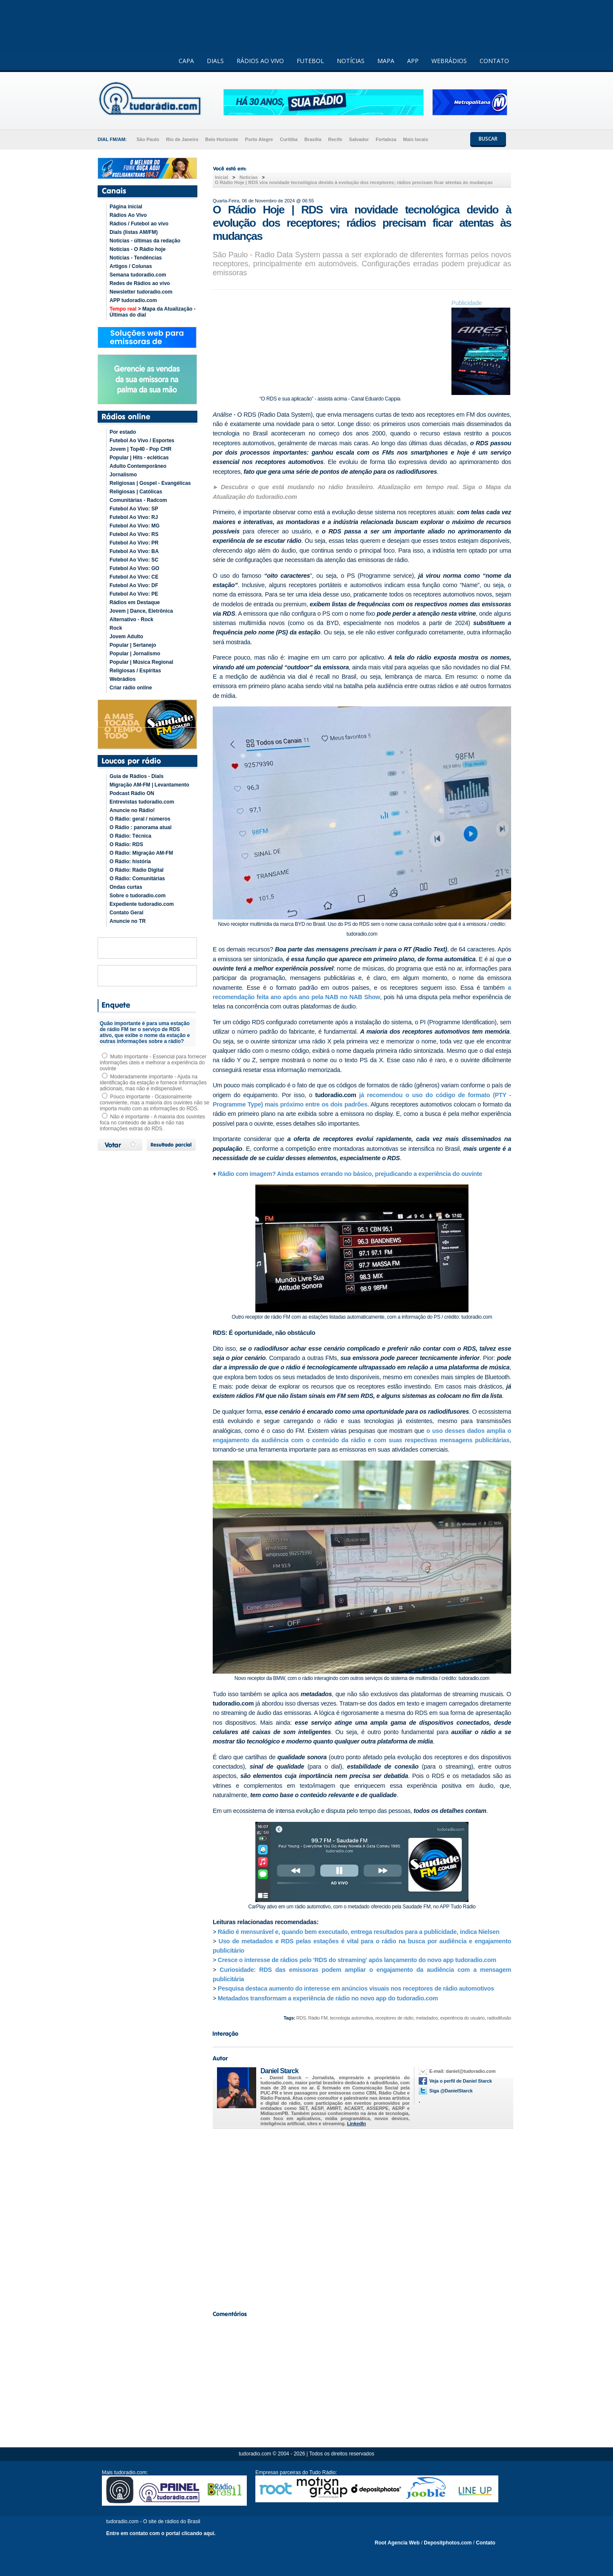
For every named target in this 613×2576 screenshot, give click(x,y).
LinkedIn (356, 2123)
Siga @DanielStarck (451, 2090)
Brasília (312, 139)
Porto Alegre (259, 139)
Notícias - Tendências (136, 258)
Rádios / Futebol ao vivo (139, 224)
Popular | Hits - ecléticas (139, 458)
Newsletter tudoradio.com (141, 292)
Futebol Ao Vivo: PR (134, 543)
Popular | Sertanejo (133, 645)
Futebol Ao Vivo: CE (134, 577)
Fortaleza (386, 139)
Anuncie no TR (128, 921)
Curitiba (289, 139)
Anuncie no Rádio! (132, 810)
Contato (485, 2543)
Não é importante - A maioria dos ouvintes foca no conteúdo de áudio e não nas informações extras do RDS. (152, 1123)
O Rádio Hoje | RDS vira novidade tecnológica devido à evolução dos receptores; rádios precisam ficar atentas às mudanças (354, 182)
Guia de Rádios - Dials (137, 776)
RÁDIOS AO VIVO (260, 61)
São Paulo (147, 139)
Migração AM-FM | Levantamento (149, 785)
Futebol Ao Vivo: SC (134, 560)
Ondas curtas (126, 887)
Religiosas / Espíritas (135, 671)
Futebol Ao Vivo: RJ (134, 517)
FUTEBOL (310, 61)
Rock (116, 628)
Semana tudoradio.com (138, 275)
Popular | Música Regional (141, 662)
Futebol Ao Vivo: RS (134, 534)
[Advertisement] (362, 2217)
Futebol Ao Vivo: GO (134, 568)
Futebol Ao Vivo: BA (134, 551)
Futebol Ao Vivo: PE (134, 594)
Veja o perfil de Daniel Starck (460, 2080)
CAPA (186, 61)
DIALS (215, 61)
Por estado (123, 432)
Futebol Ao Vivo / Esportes (142, 441)
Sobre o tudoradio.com (137, 896)
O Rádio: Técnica (130, 836)
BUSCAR (488, 138)
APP (413, 61)
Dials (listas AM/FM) (134, 232)
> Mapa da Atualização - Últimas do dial (153, 312)
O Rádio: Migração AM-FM (141, 853)
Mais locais (415, 139)
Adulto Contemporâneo (138, 466)
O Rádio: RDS (126, 844)
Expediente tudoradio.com (142, 904)
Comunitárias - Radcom (138, 500)
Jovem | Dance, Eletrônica (141, 611)
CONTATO (494, 61)
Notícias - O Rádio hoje (137, 249)
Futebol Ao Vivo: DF (134, 585)
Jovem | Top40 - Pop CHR (140, 449)
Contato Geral (126, 913)
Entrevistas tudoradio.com (142, 802)
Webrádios (123, 679)
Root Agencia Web (397, 2543)
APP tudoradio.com (133, 300)
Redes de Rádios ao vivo (140, 283)
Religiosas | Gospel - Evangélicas (150, 483)
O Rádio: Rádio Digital (137, 870)
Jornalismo (123, 475)
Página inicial (126, 207)
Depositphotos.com (447, 2543)
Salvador (359, 139)
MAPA (385, 61)
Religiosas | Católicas (136, 492)
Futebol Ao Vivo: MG (134, 526)
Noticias (249, 177)
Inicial (221, 177)
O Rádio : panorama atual (140, 827)
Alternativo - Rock (131, 619)
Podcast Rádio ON (132, 793)
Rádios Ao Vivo (128, 215)
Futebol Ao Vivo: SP (134, 509)
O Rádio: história (130, 861)
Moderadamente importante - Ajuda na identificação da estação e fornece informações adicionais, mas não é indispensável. (153, 1083)
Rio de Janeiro (182, 139)
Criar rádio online (131, 688)
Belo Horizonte (221, 139)
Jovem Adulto (126, 637)
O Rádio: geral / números (140, 819)
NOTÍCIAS (350, 61)
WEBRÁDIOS (449, 61)
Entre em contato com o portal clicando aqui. (161, 2533)
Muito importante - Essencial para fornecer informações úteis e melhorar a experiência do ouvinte (153, 1063)
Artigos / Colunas (131, 266)
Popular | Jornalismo (135, 654)
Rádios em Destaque (135, 602)
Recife (335, 139)
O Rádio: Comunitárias (137, 879)
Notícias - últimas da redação (145, 241)
